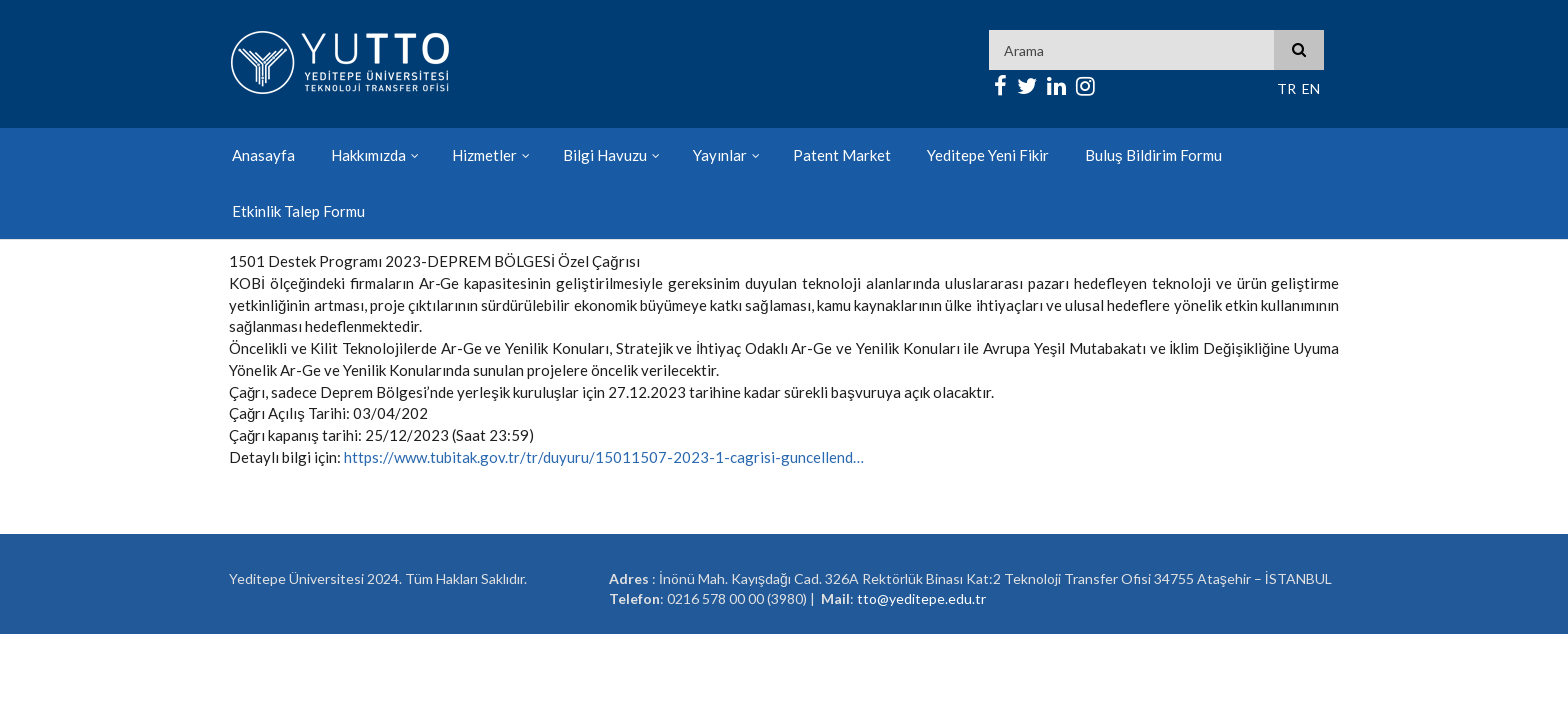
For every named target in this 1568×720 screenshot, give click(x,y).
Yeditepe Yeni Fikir (988, 155)
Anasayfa (263, 155)
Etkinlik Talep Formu (298, 211)
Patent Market (842, 155)
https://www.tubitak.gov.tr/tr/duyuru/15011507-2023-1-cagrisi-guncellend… (604, 457)
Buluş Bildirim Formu (1153, 155)
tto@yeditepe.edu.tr (921, 598)
